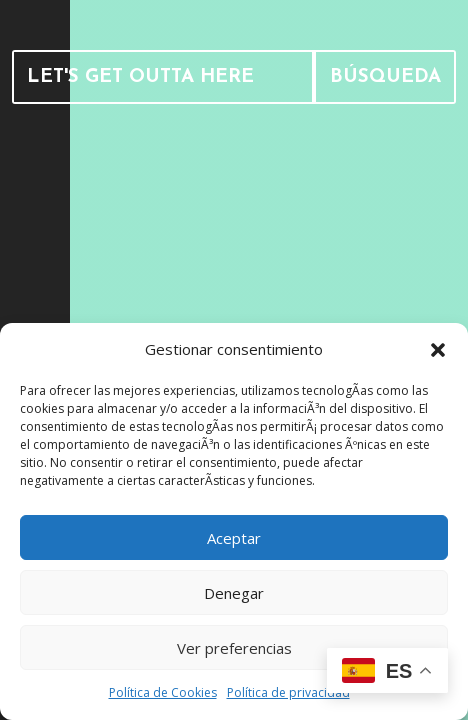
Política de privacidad (288, 692)
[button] (438, 350)
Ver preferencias (234, 648)
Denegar (234, 593)
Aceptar (234, 538)
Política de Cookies (163, 692)
